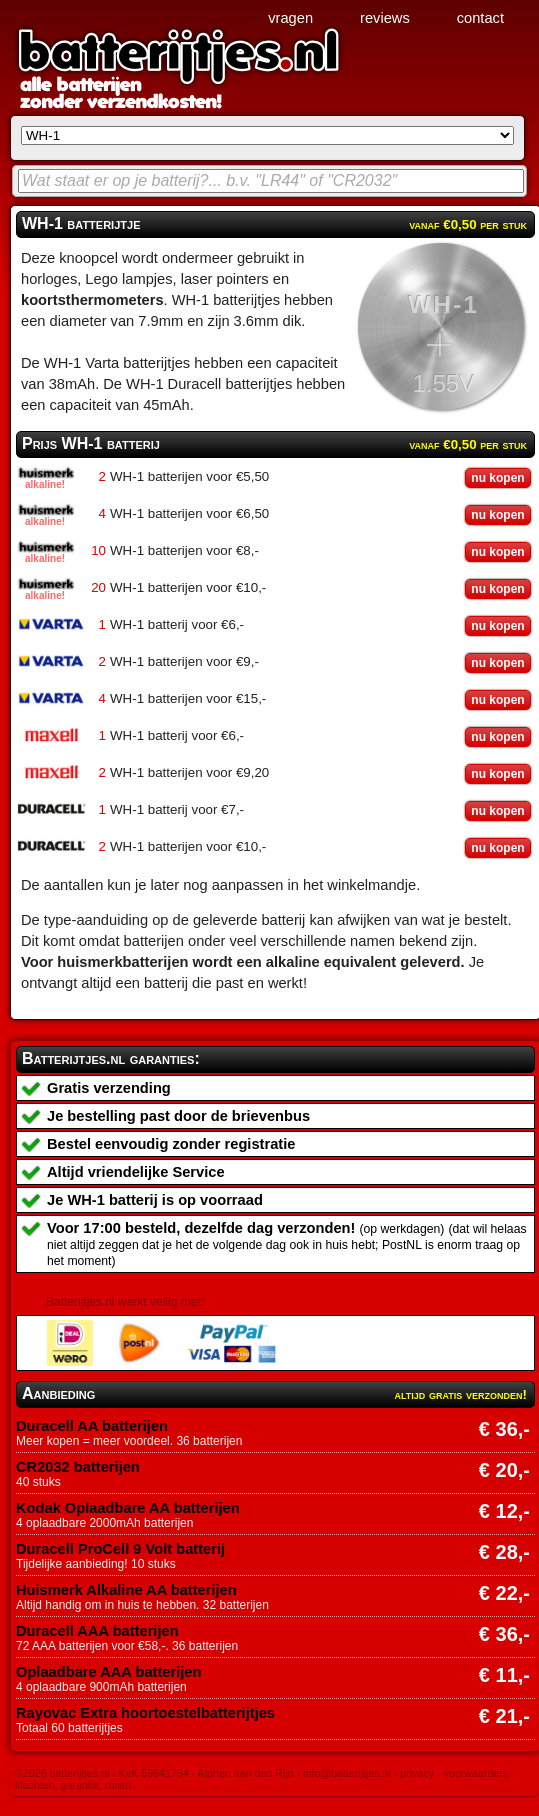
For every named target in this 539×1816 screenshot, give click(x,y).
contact (480, 18)
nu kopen (497, 478)
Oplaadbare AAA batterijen (108, 1672)
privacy (417, 1773)
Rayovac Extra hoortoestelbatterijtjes (145, 1713)
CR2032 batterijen (78, 1467)
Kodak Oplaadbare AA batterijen (128, 1508)
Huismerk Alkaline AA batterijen (126, 1590)
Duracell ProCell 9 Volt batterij (120, 1549)
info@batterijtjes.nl (347, 1773)
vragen (290, 18)
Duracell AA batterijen (92, 1426)
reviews (385, 18)
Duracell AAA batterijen (97, 1631)
